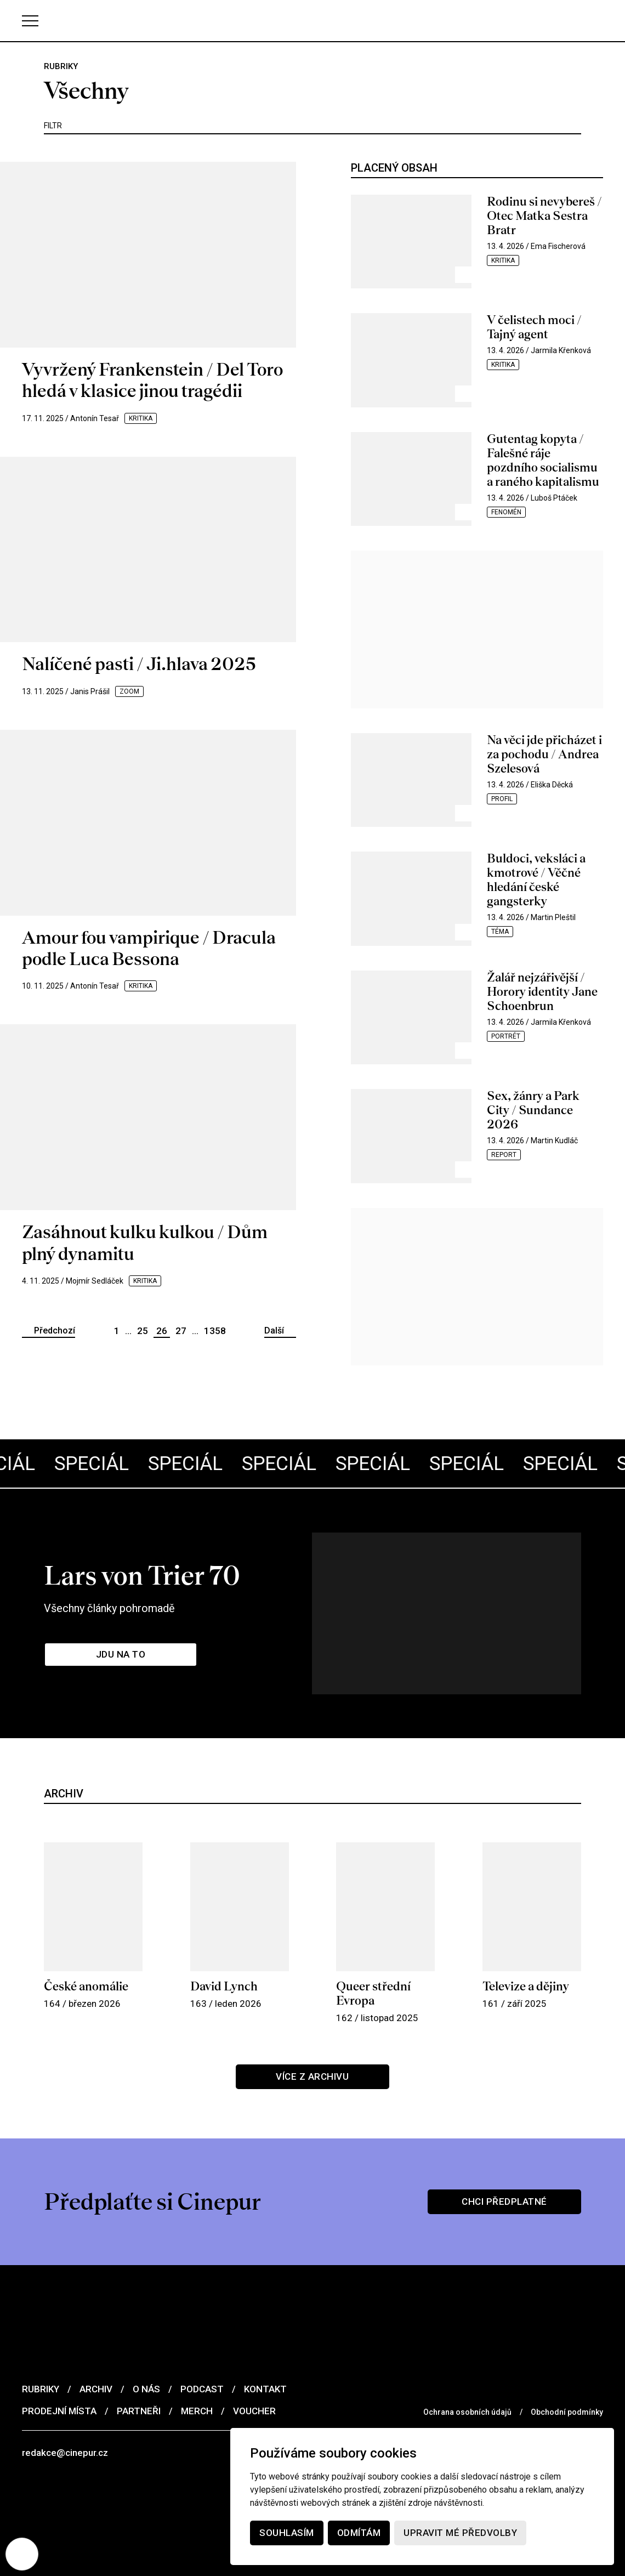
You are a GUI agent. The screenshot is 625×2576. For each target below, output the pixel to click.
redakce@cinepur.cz (65, 2452)
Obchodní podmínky (567, 2411)
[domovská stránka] (312, 21)
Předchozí (54, 1330)
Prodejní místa (59, 2410)
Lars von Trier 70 (142, 1574)
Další (274, 1330)
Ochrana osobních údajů (467, 2411)
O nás (146, 2388)
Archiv (95, 2388)
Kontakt (265, 2388)
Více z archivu (312, 2075)
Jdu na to (120, 1654)
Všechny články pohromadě (109, 1607)
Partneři (139, 2410)
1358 (215, 1330)
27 (180, 1330)
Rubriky (40, 2388)
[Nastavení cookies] (21, 2554)
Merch (197, 2410)
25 (142, 1330)
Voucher (254, 2410)
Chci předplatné (505, 2200)
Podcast (202, 2388)
